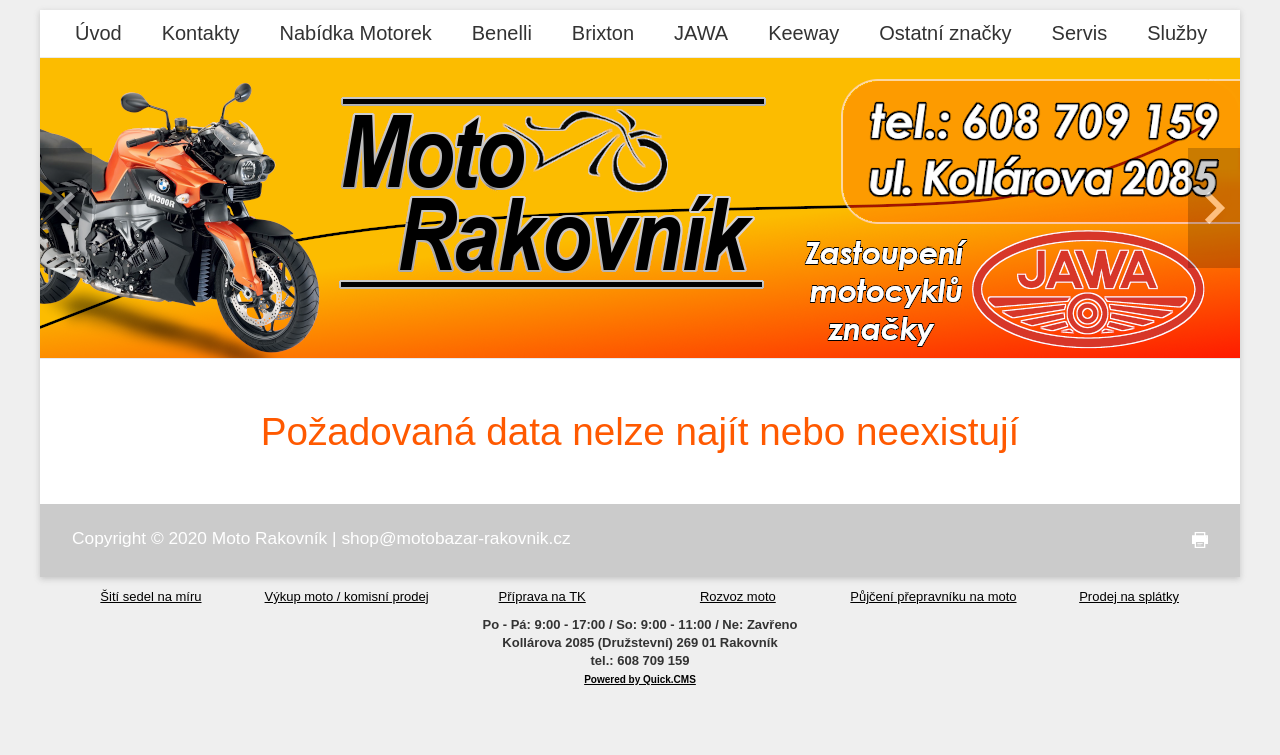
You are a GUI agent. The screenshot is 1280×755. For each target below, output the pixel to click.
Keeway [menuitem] (803, 33)
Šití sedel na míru (150, 596)
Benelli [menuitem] (502, 33)
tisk (1195, 540)
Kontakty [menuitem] (201, 33)
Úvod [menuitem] (98, 33)
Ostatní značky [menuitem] (945, 33)
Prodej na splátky (1129, 596)
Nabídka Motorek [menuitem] (355, 33)
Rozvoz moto (738, 596)
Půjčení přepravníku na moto (933, 596)
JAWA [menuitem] (701, 33)
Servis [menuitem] (1080, 33)
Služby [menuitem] (1177, 33)
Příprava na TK (542, 596)
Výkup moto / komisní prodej (347, 596)
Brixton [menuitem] (603, 33)
